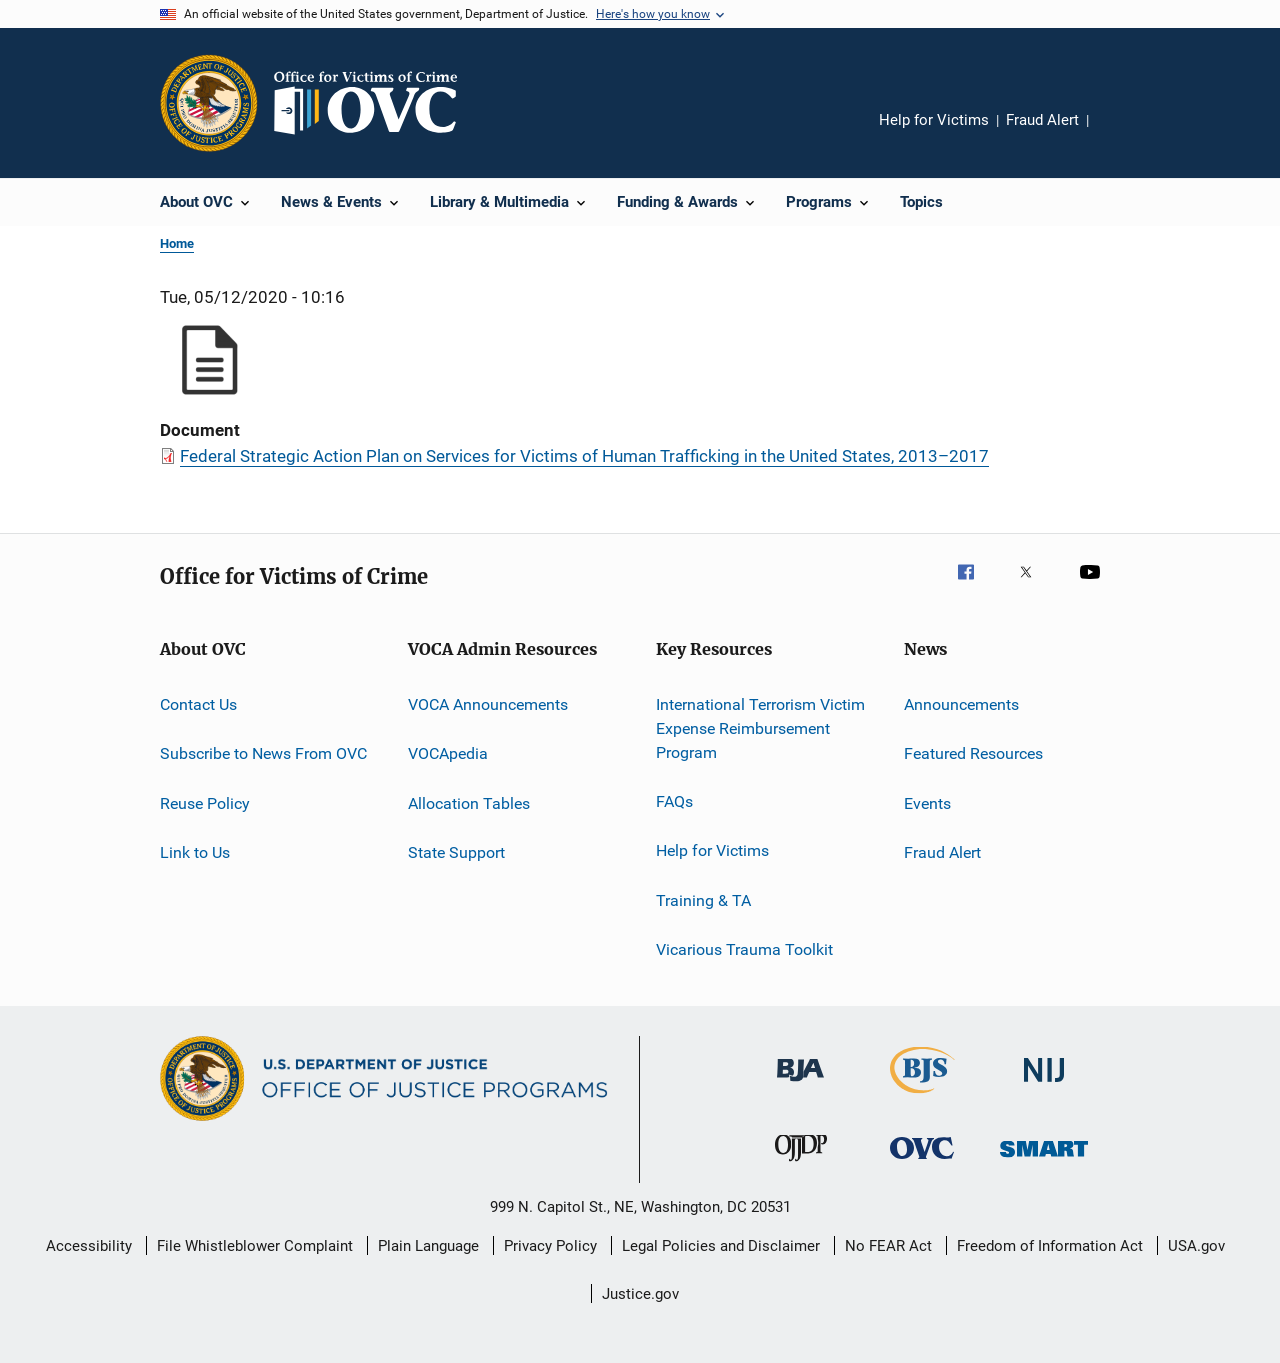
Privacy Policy (550, 1246)
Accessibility (89, 1246)
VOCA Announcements (488, 704)
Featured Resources (973, 753)
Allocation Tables (469, 803)
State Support (456, 852)
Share (1120, 134)
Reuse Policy (205, 803)
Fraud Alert (1042, 120)
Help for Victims (934, 120)
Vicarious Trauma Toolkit (744, 949)
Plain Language (428, 1246)
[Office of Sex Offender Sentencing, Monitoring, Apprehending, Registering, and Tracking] (1044, 1160)
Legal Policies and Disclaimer (721, 1246)
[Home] (374, 103)
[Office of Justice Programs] (209, 103)
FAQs (674, 801)
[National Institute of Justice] (1044, 1085)
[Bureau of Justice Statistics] (922, 1097)
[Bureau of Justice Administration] (800, 1085)
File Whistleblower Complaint (255, 1246)
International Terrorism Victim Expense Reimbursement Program (760, 728)
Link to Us (195, 852)
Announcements (961, 704)
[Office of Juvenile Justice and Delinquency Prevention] (801, 1165)
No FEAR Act (888, 1246)
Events (927, 803)
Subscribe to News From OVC (263, 753)
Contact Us (198, 704)
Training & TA (703, 899)
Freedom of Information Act (1050, 1246)
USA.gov (1196, 1246)
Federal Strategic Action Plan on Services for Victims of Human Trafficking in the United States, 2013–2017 (584, 456)
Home (177, 243)
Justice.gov (640, 1294)
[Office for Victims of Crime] (922, 1162)
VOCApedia (448, 753)
